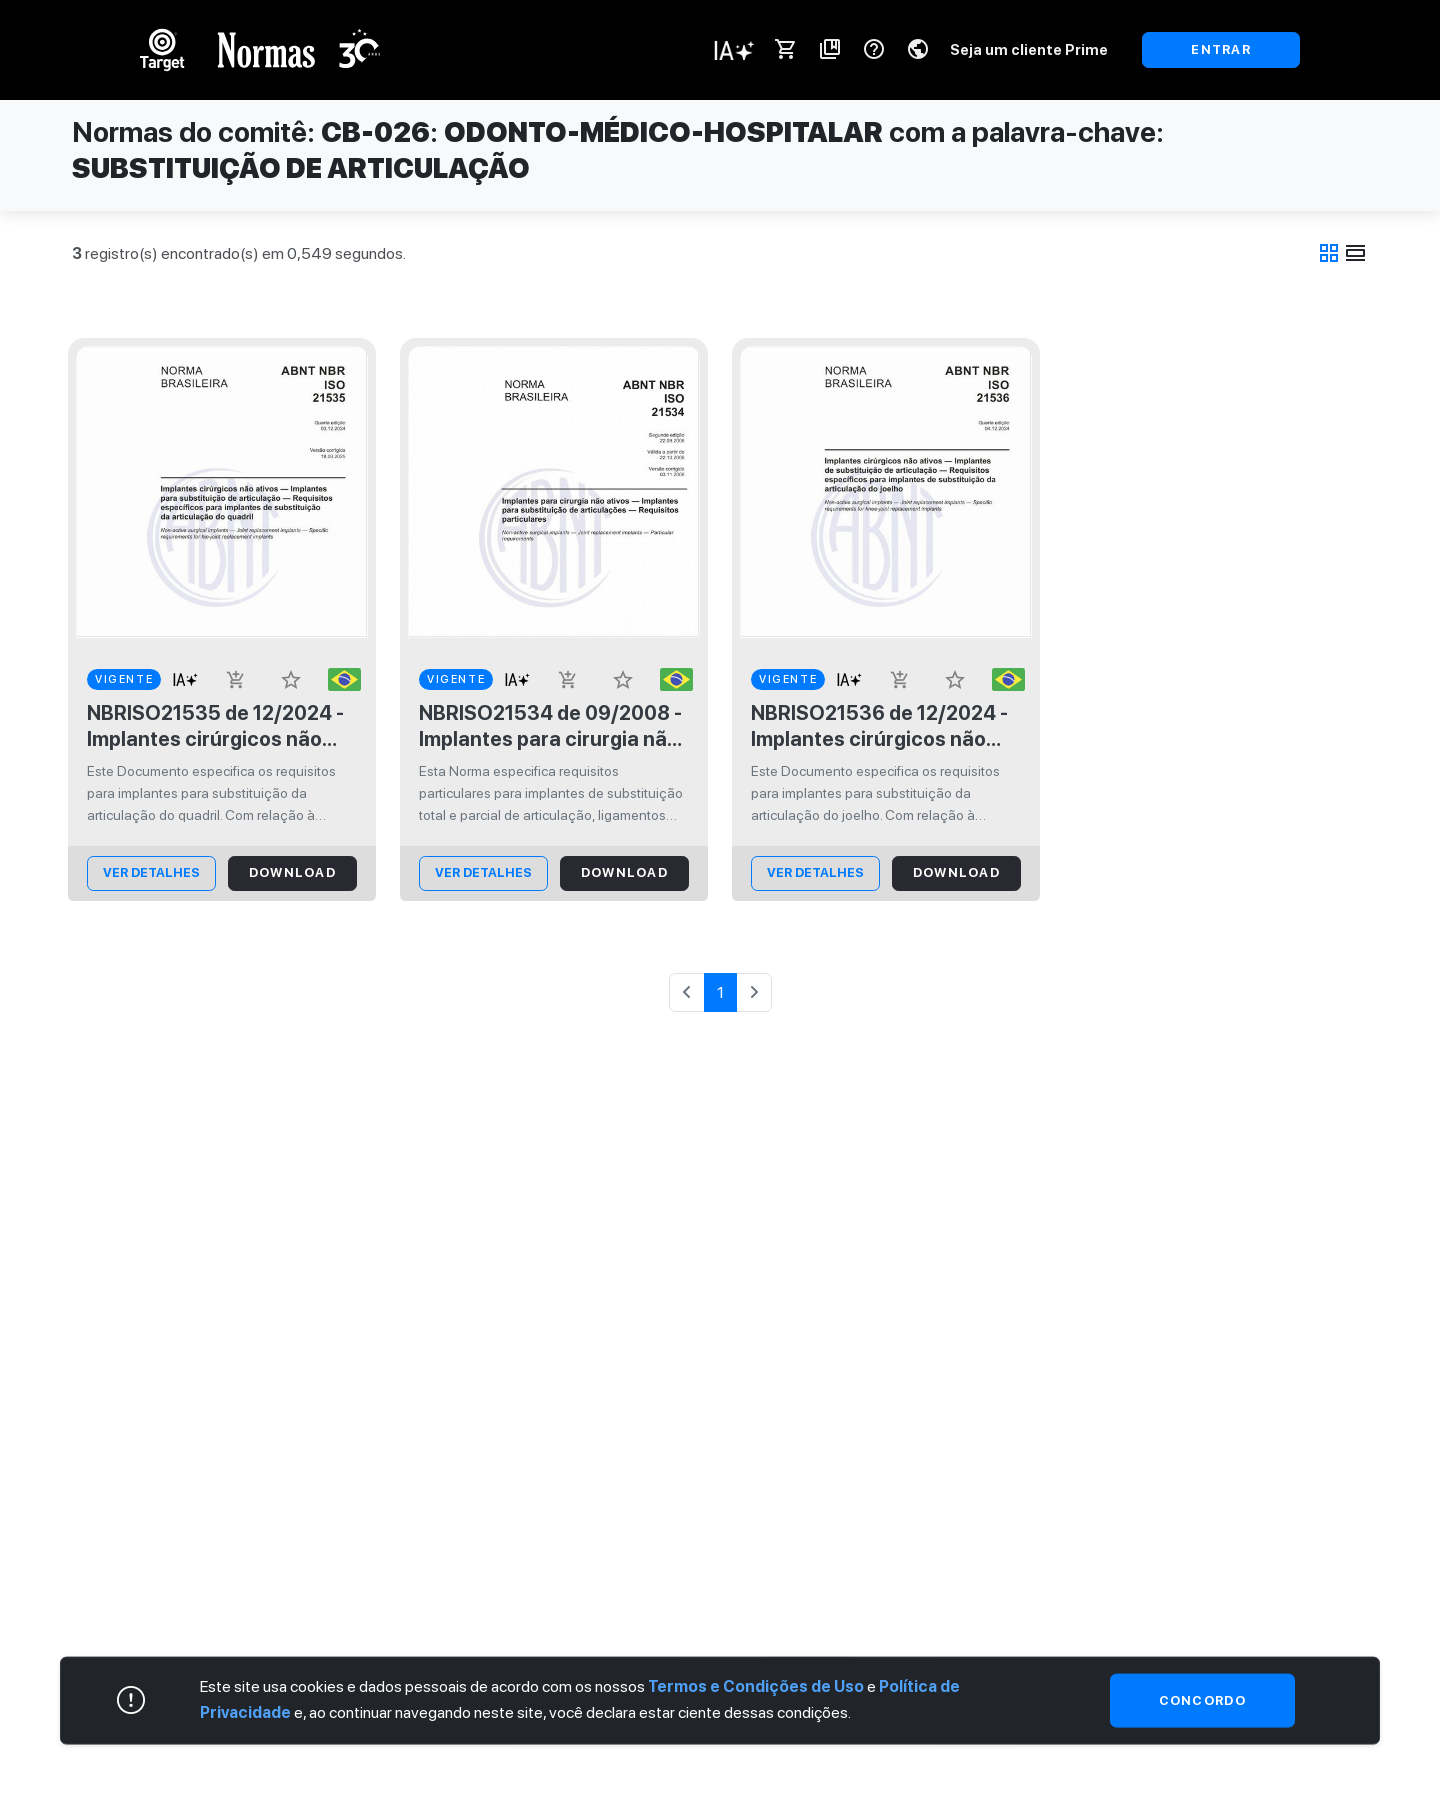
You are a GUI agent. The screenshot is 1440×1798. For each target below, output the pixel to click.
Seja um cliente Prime (1029, 49)
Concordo (1202, 1700)
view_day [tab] (1356, 253)
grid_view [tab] (1329, 253)
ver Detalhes (151, 872)
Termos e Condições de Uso (756, 1686)
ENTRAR (1221, 49)
